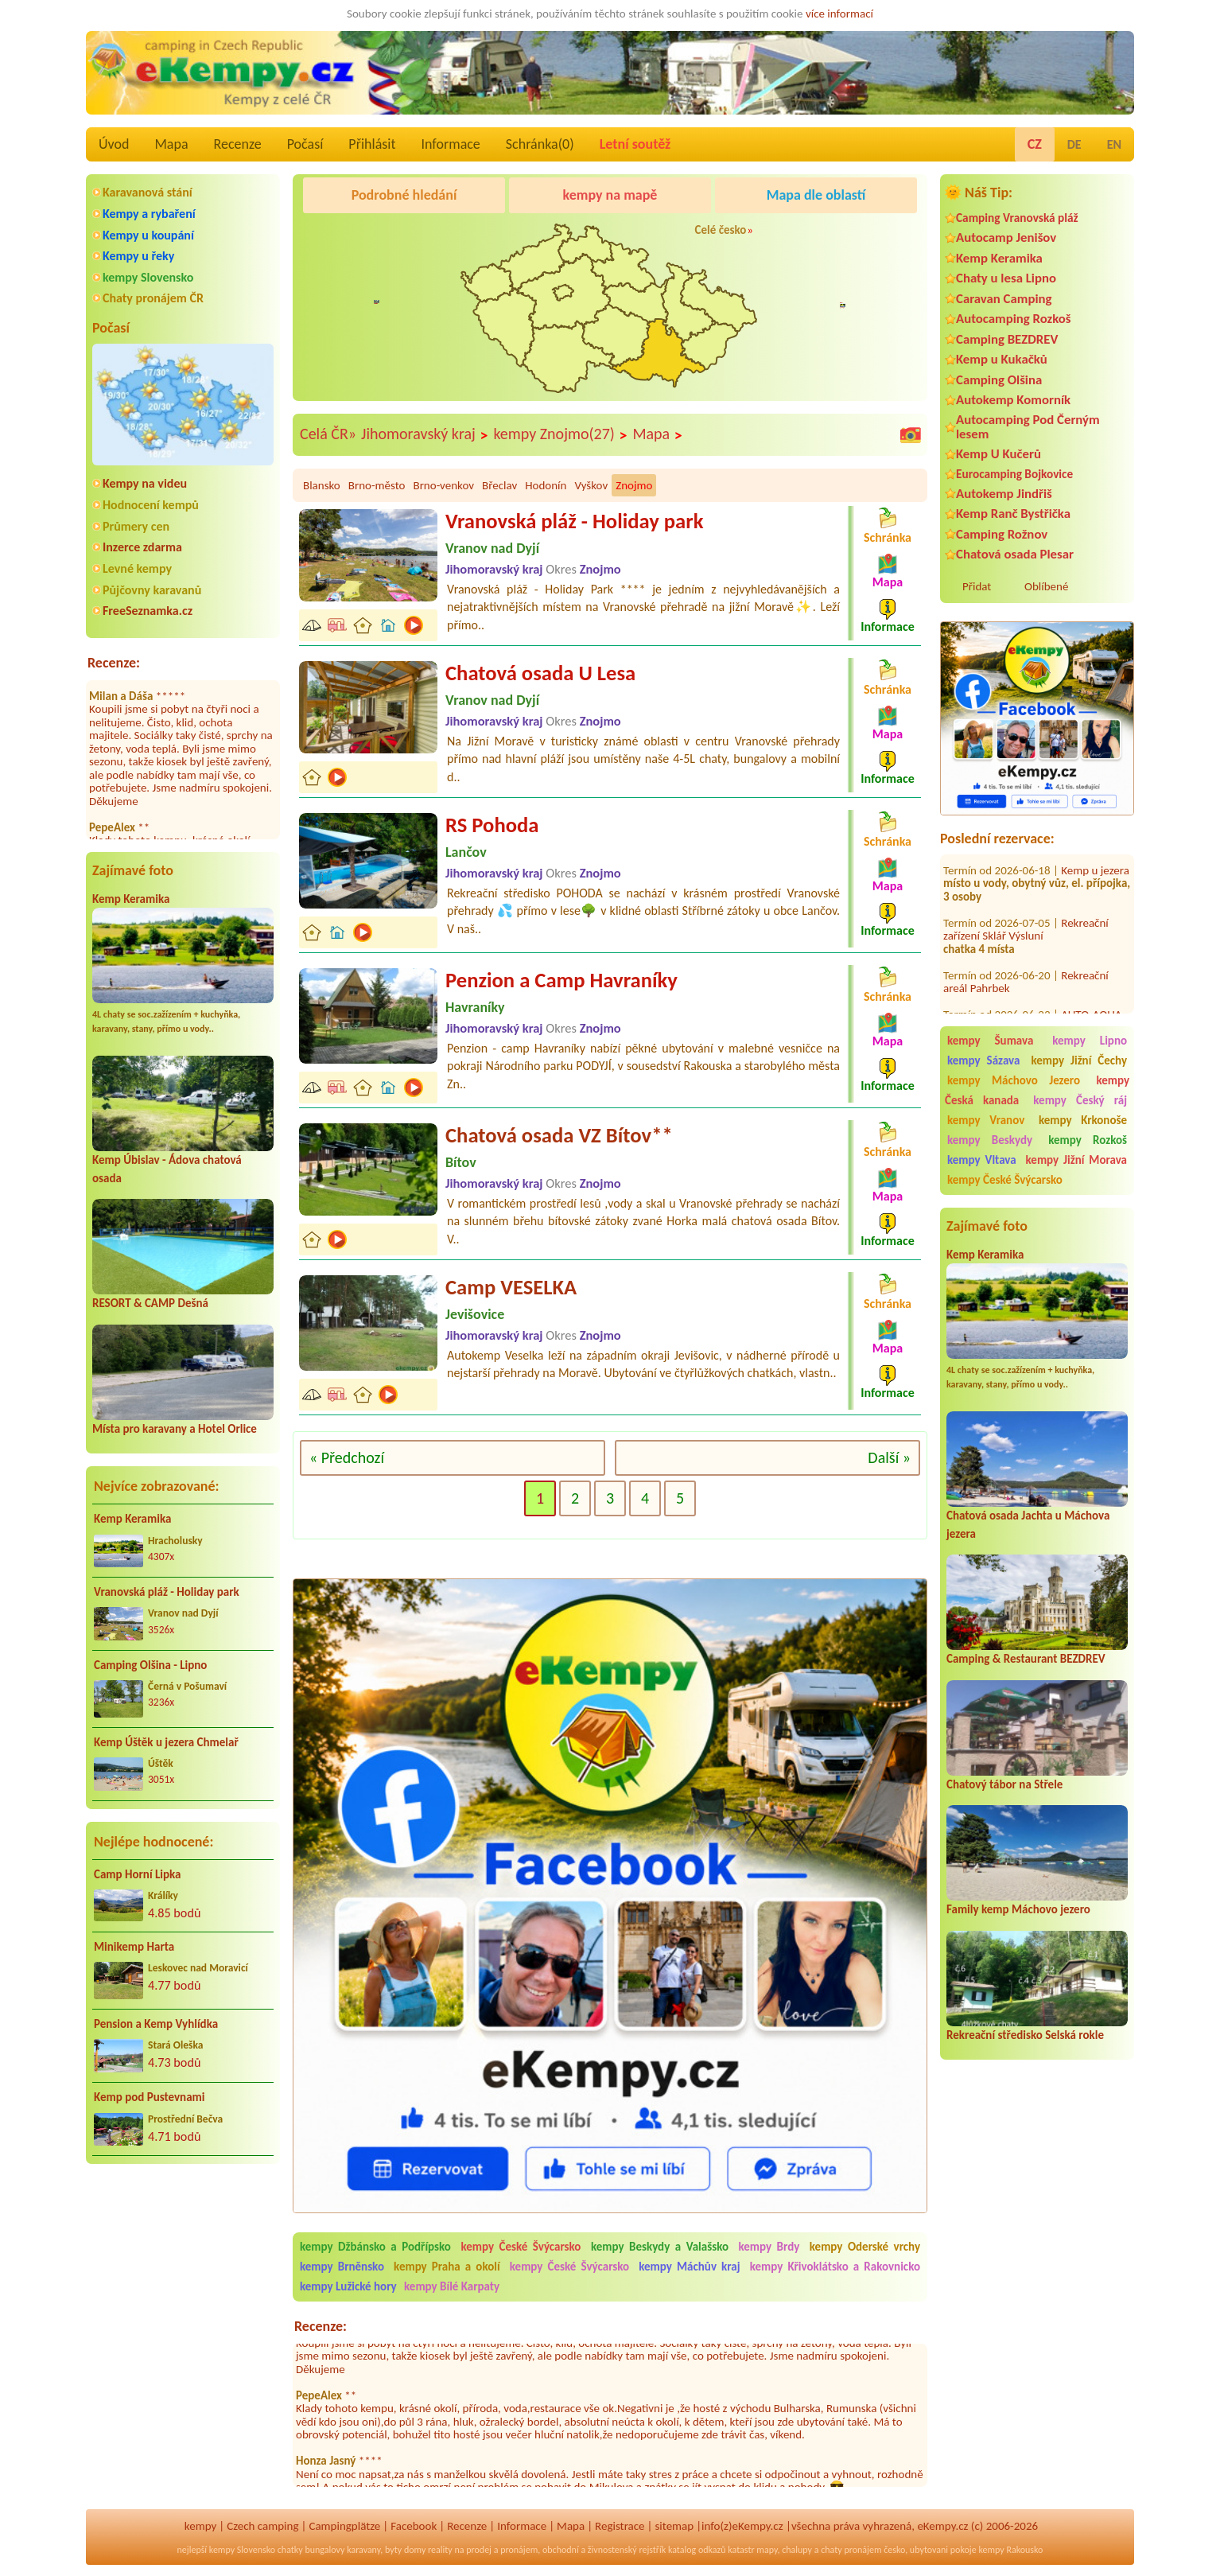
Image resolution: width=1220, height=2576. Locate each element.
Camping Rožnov (1001, 534)
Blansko (321, 485)
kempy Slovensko (148, 277)
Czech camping (262, 2526)
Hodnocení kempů (151, 504)
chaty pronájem (851, 2549)
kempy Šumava (990, 1040)
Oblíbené (1046, 586)
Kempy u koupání (148, 235)
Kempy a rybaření (149, 213)
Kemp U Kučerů (998, 454)
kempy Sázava (983, 1060)
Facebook (413, 2526)
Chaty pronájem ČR (153, 297)
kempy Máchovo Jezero (1013, 1080)
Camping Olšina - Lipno (150, 1665)
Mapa (171, 144)
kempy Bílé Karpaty (451, 2286)
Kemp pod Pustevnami (149, 2097)
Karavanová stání (147, 192)
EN (1114, 144)
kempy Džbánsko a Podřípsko (375, 2246)
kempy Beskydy (989, 1140)
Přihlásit (371, 144)
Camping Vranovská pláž (1017, 217)
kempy (200, 2526)
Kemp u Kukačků (1001, 359)
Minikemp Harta (134, 1947)
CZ (1035, 144)
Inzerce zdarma (142, 547)
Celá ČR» (328, 433)
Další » (889, 1457)
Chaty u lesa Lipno (1006, 278)
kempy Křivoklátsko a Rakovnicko (835, 2266)
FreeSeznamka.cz (147, 610)
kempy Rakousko (1010, 2549)
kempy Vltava (981, 1160)
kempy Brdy (768, 2246)
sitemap (674, 2526)
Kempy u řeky (138, 255)
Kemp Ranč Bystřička (1013, 513)
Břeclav (499, 485)
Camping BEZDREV (1007, 339)
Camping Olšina (999, 380)
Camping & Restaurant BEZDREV (1025, 1659)
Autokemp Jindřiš (1004, 493)
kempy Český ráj (1080, 1100)
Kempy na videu (145, 483)
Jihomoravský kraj (424, 434)
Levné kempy (137, 568)
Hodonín (545, 485)
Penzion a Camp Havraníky (561, 980)
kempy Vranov (985, 1120)
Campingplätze (344, 2526)
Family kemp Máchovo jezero (1018, 1909)
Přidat (976, 586)
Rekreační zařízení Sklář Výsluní (1026, 905)
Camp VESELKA (511, 1287)
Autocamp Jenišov (1006, 237)
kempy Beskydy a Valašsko (660, 2246)
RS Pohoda (491, 825)
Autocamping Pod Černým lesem (1028, 426)
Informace (450, 144)
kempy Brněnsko (342, 2266)
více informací (839, 13)
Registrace (619, 2526)
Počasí (305, 144)
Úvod (114, 144)
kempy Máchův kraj (689, 2266)
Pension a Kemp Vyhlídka (156, 2024)
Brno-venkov (443, 485)
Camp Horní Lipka (137, 1874)
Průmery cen (136, 526)
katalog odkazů (697, 2549)
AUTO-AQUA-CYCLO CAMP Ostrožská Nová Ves (1034, 997)
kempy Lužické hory (348, 2286)
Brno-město (377, 485)
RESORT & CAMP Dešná (150, 1303)
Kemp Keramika (130, 899)
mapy (766, 2549)
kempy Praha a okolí (447, 2266)
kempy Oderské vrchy (865, 2246)
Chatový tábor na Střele (1004, 1784)
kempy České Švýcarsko (1005, 1180)
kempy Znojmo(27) (560, 434)
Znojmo (634, 485)
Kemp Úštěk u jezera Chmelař (166, 1742)
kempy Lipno (1089, 1040)
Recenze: (113, 662)
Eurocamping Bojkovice (1014, 473)
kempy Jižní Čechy (1079, 1060)
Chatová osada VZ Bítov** (559, 1135)
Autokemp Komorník (1013, 399)
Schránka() (540, 144)
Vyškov (591, 485)
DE (1074, 144)
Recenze (238, 144)
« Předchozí (346, 1457)
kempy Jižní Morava (1076, 1160)
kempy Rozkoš (1087, 1140)
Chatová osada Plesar (1015, 554)
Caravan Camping (1004, 298)
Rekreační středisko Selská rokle (1025, 2035)
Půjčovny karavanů (152, 589)
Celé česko (721, 230)
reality (440, 2549)
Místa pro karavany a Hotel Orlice (174, 1429)
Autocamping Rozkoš (1013, 318)
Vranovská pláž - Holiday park (166, 1592)
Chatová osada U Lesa (540, 673)
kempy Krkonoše (1083, 1120)
